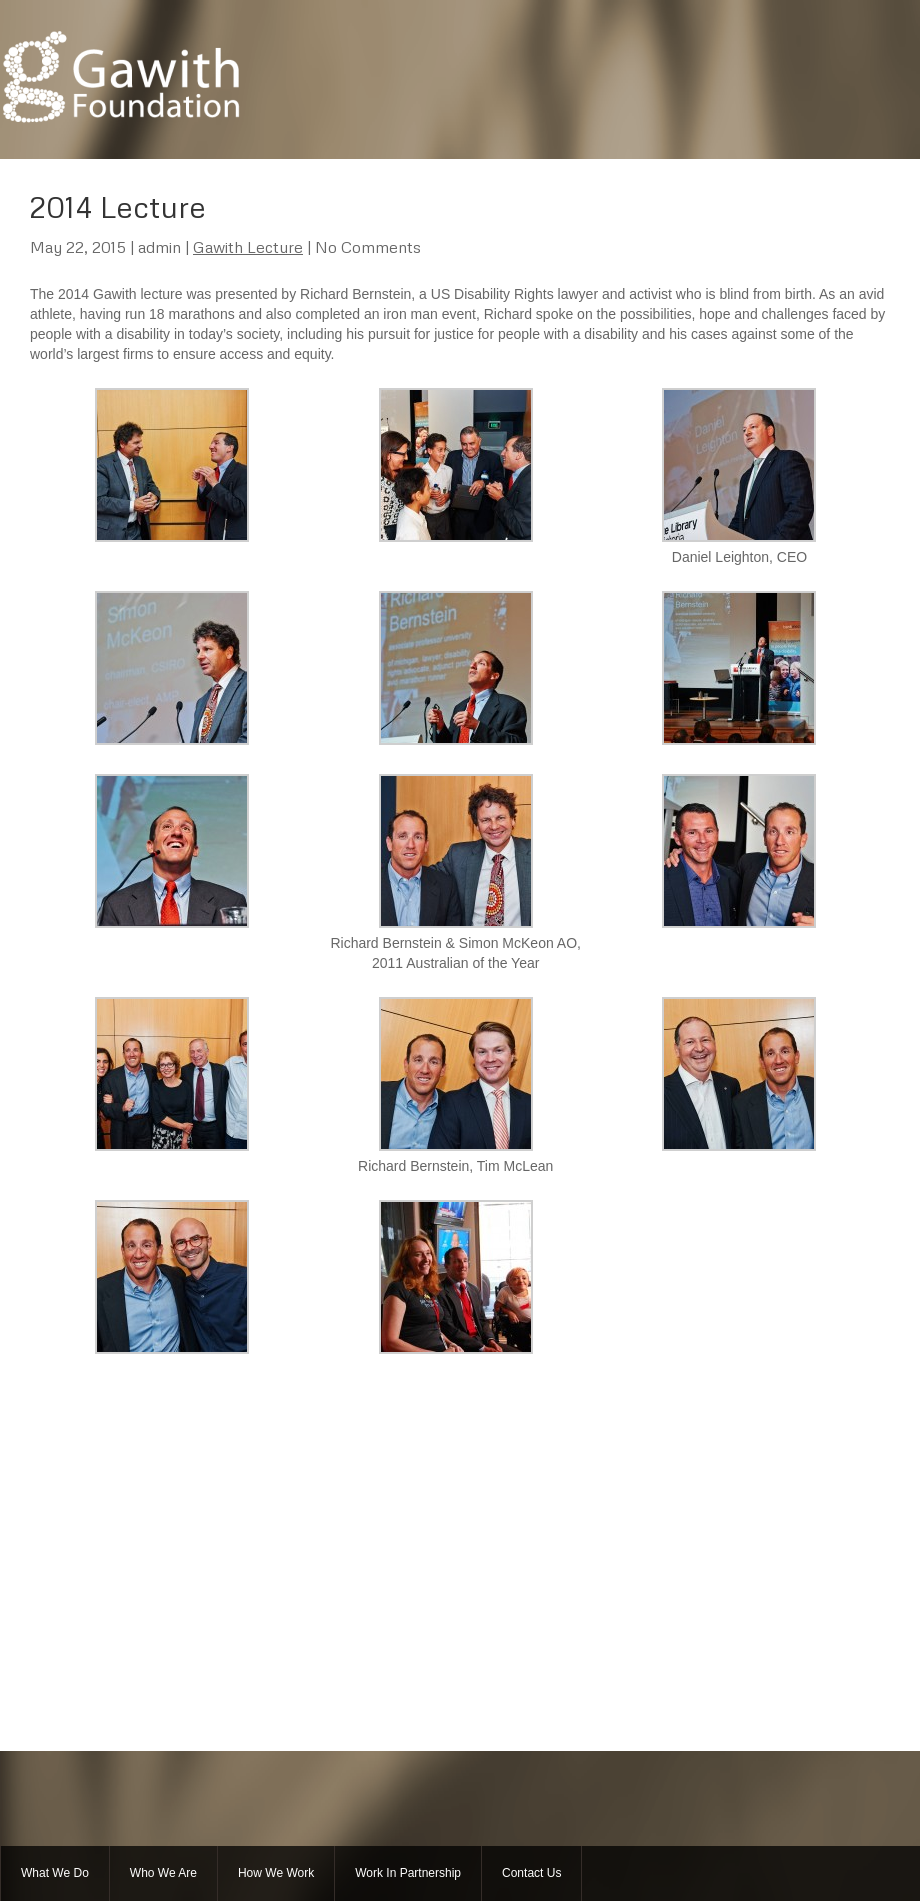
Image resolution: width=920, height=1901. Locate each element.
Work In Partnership (408, 1873)
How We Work (276, 1873)
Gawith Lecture (248, 247)
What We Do (55, 1873)
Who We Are (163, 1873)
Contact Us (531, 1873)
